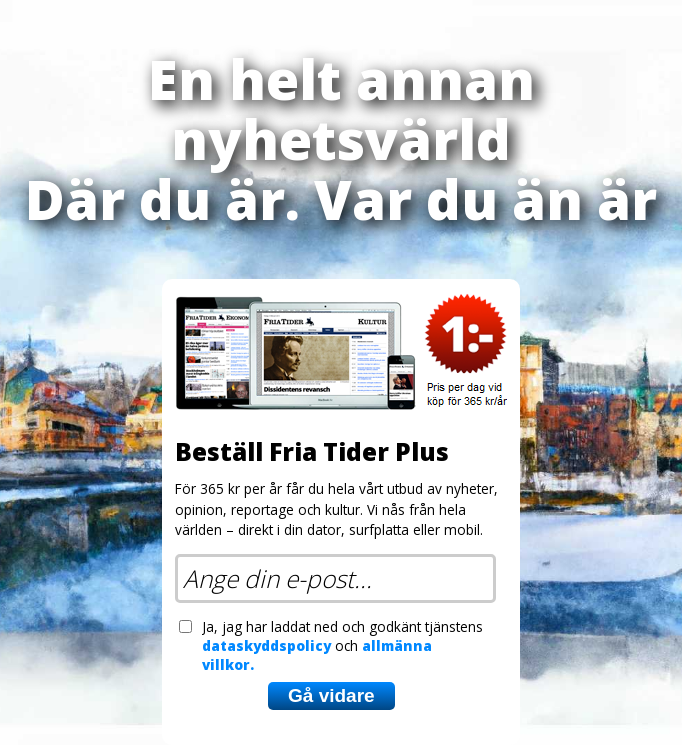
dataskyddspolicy (266, 645)
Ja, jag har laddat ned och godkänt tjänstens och (342, 645)
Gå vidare (331, 695)
